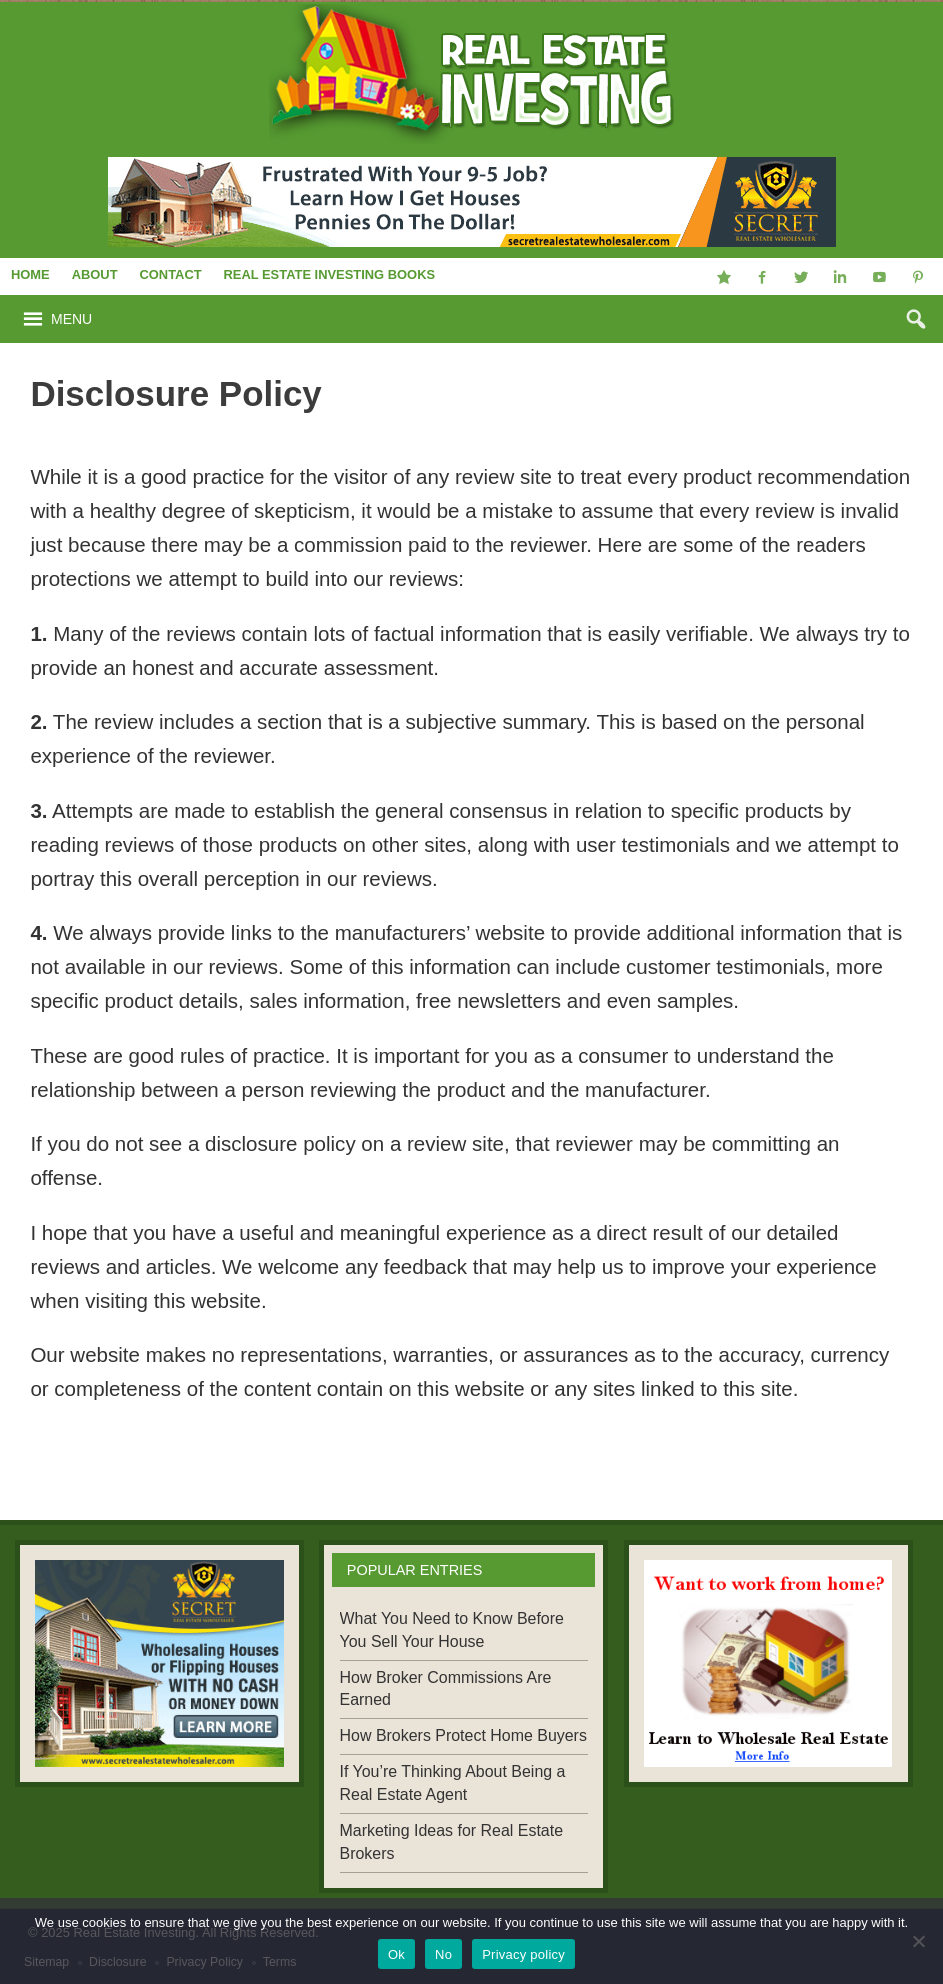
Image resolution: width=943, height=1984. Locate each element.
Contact (170, 274)
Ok (396, 1954)
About (95, 274)
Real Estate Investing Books (330, 274)
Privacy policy (523, 1954)
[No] (918, 1941)
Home (30, 274)
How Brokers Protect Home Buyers (463, 1735)
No (443, 1954)
